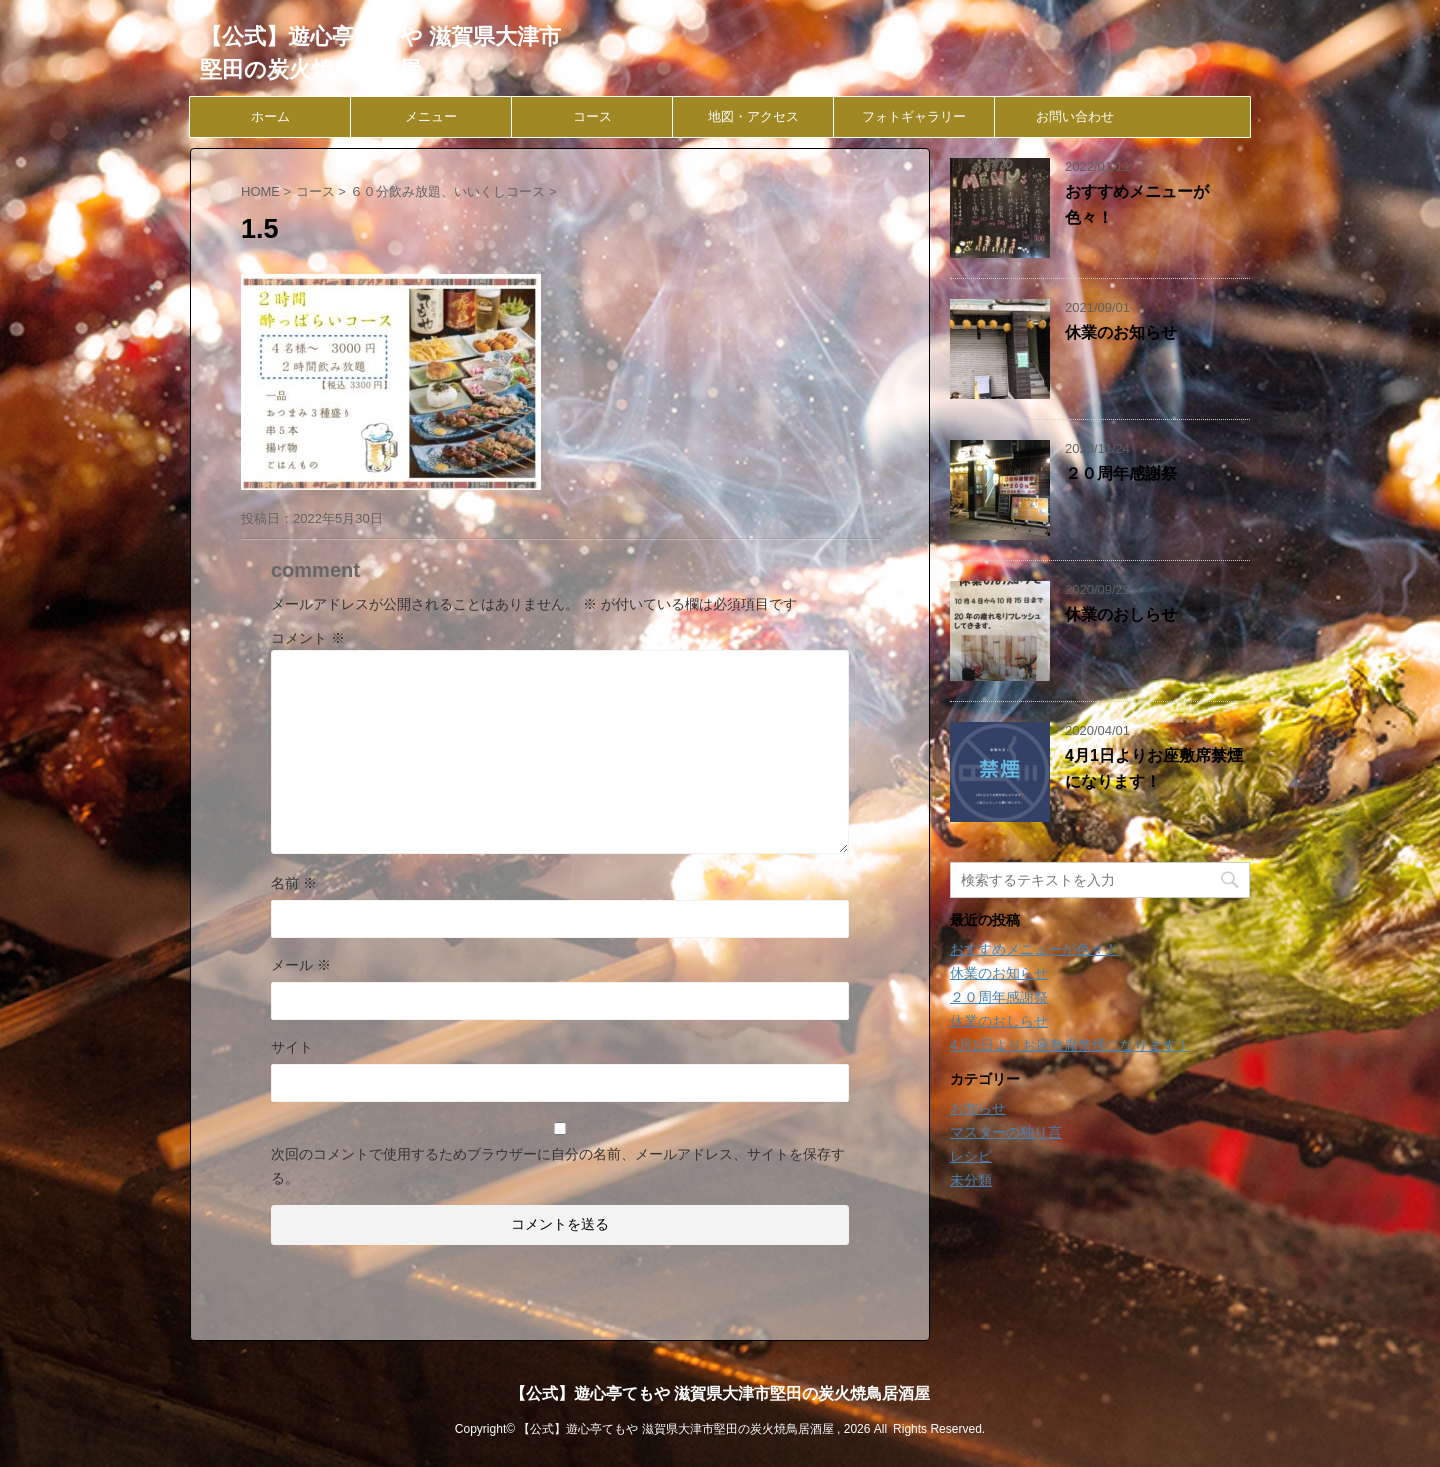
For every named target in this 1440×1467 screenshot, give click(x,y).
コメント (308, 638)
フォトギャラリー (914, 116)
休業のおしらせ (1121, 614)
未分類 (971, 1180)
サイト (292, 1047)
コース (592, 116)
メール (301, 965)
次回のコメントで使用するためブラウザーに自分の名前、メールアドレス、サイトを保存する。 (558, 1166)
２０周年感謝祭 (1121, 473)
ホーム (270, 116)
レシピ (971, 1156)
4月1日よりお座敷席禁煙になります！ (1070, 1045)
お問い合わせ (1075, 116)
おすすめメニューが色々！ (1034, 949)
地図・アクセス (753, 116)
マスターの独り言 (1006, 1132)
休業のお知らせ (1121, 332)
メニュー (431, 116)
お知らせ (978, 1108)
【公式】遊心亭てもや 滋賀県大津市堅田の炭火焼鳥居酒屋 (720, 1393)
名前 (294, 883)
